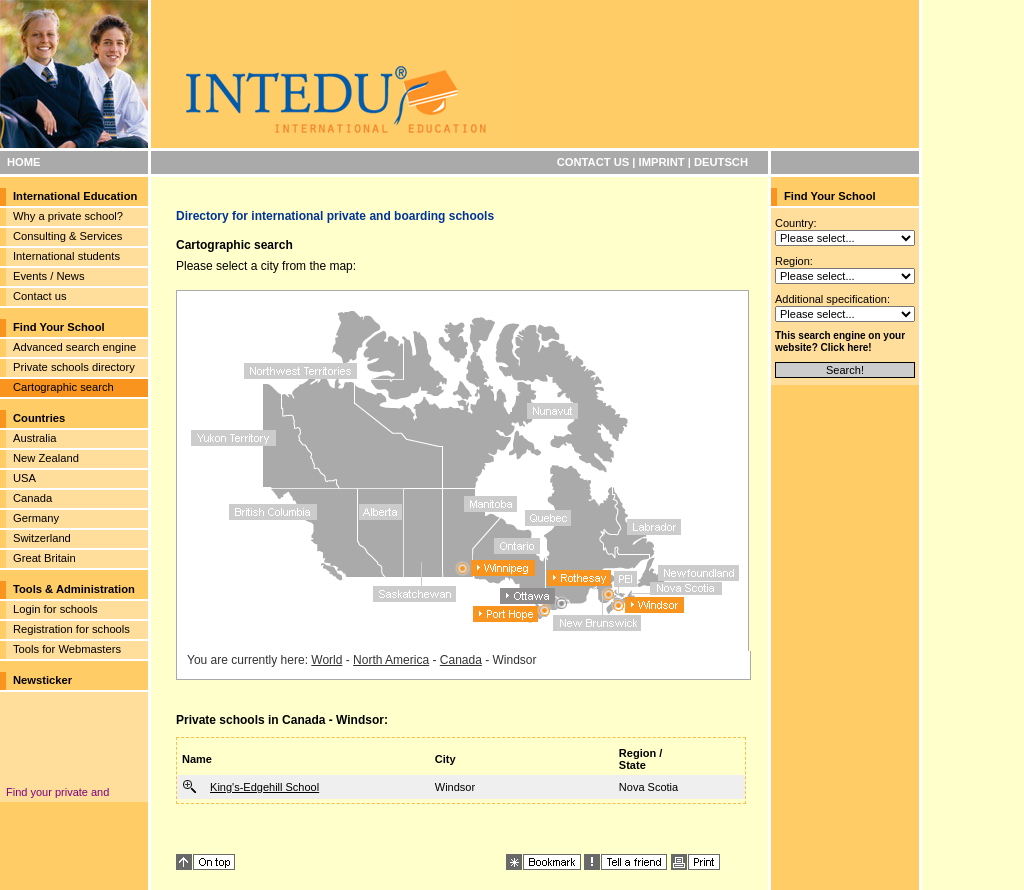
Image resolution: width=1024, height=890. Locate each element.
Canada (32, 498)
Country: (796, 223)
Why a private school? (68, 216)
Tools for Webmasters (67, 649)
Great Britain (44, 558)
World (326, 660)
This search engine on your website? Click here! (840, 341)
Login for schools (55, 609)
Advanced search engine (74, 347)
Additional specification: (832, 299)
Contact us (39, 296)
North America (391, 660)
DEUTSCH (721, 162)
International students (66, 256)
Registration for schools (71, 629)
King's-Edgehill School (264, 787)
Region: (794, 261)
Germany (36, 518)
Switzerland (42, 538)
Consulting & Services (67, 236)
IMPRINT (662, 162)
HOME (24, 162)
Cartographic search (63, 387)
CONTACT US (593, 162)
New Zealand (46, 458)
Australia (35, 438)
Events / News (49, 276)
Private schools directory (74, 367)
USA (24, 478)
